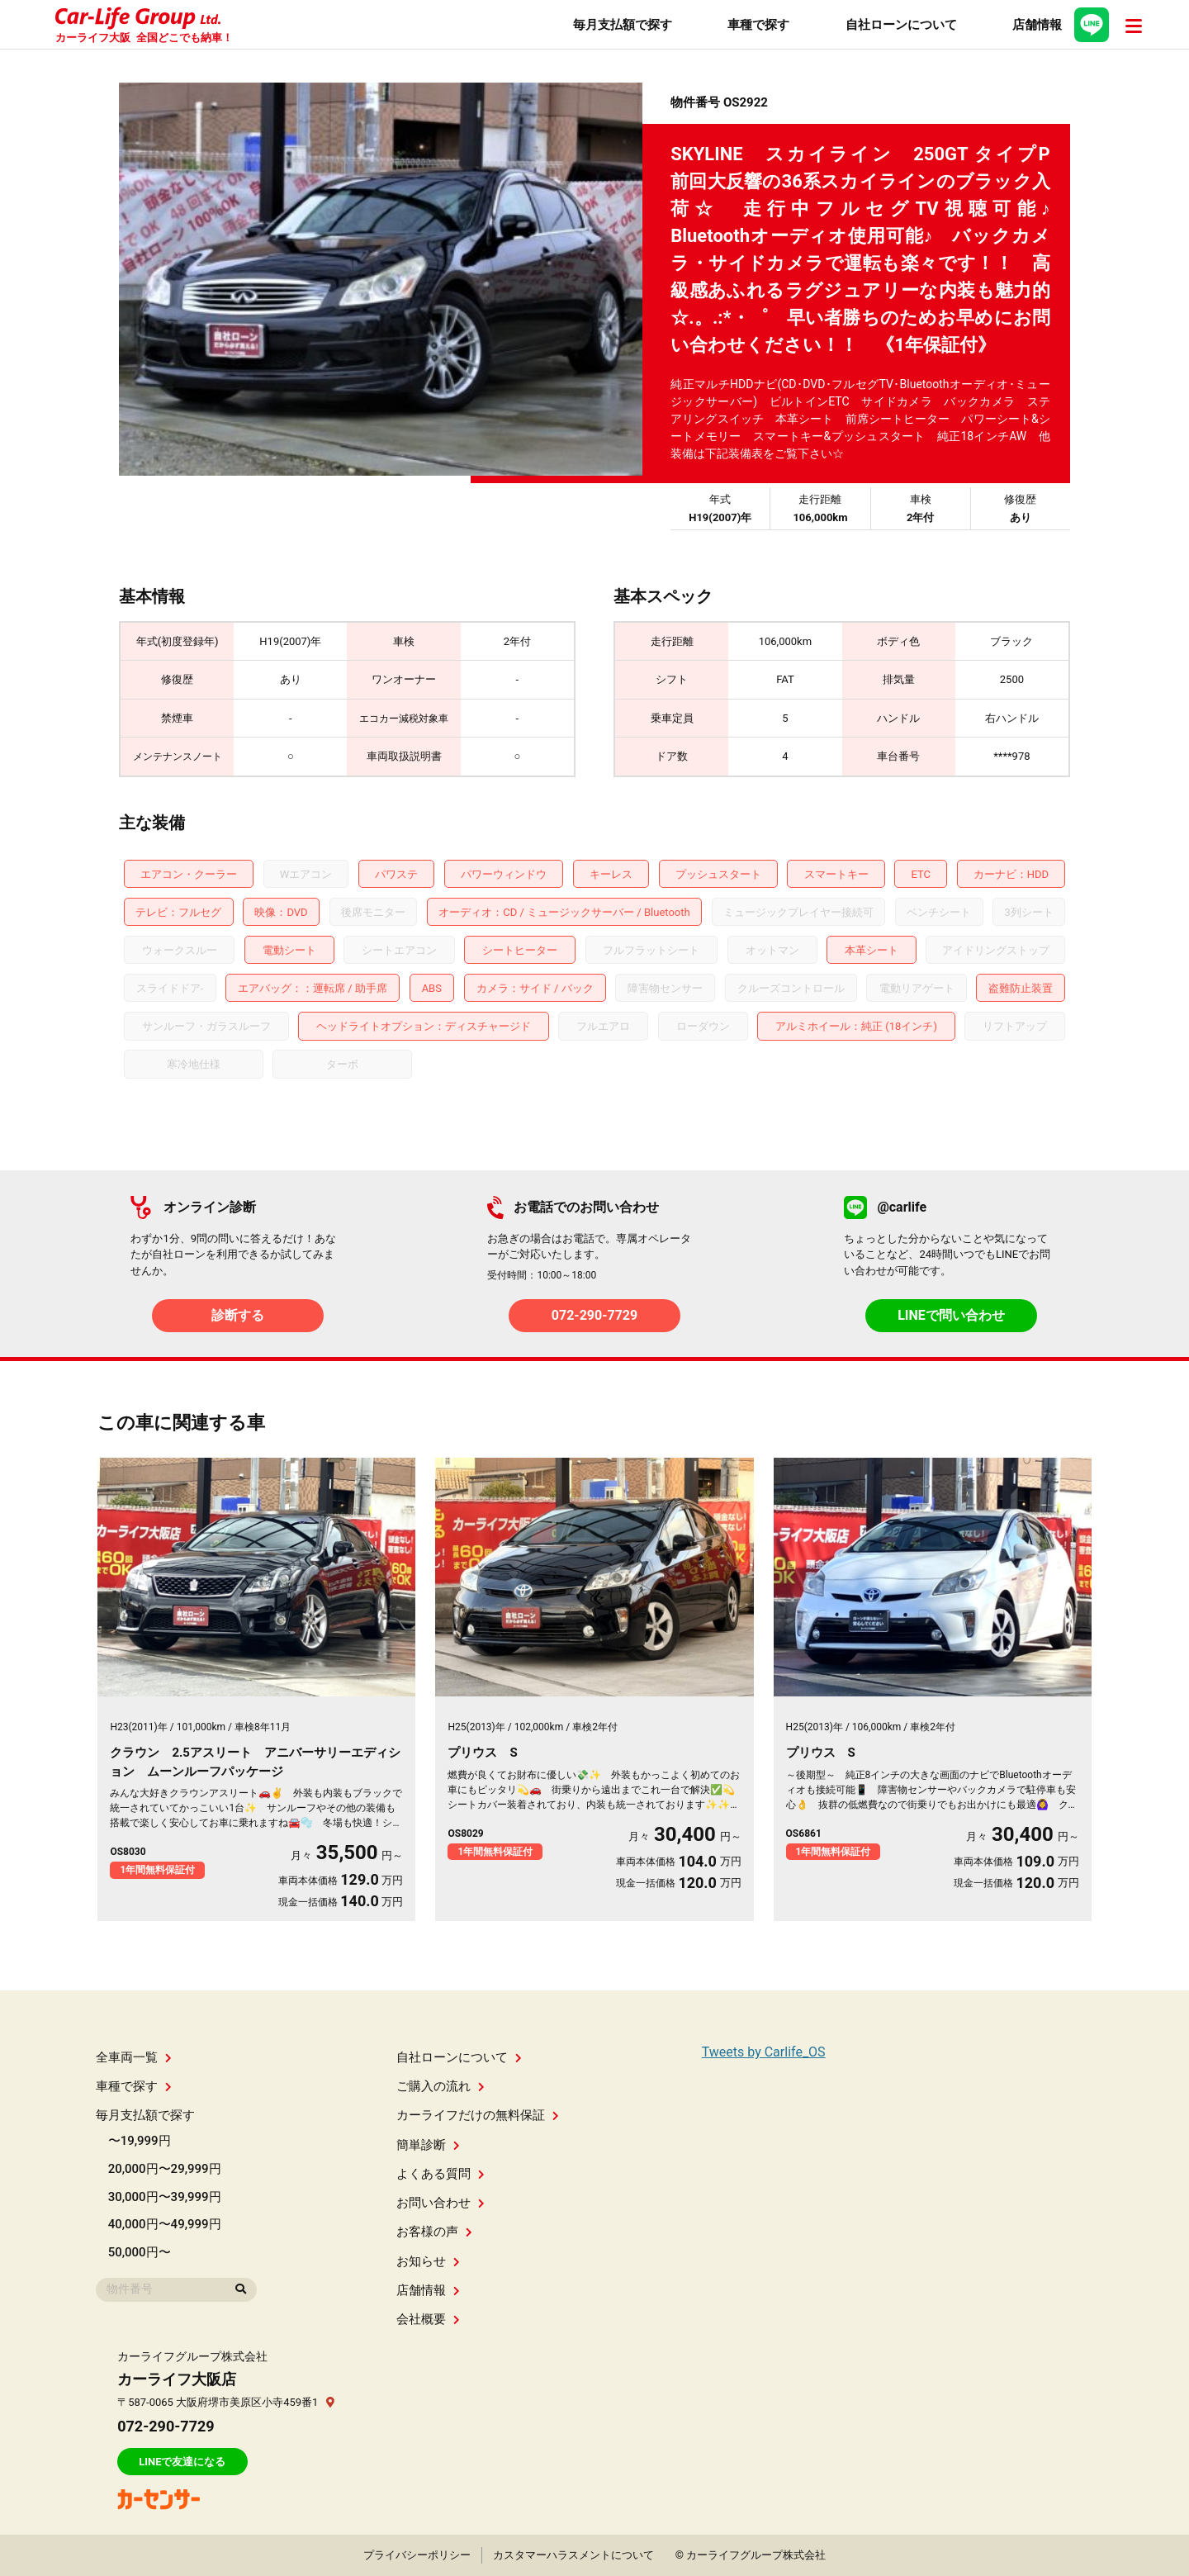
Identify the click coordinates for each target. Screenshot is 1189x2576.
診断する (237, 1315)
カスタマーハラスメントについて (573, 2555)
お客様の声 (434, 2231)
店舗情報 (428, 2290)
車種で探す (134, 2086)
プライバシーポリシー (417, 2555)
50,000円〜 (139, 2252)
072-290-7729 (594, 1315)
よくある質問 (440, 2173)
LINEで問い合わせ (951, 1315)
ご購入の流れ (440, 2086)
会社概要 (428, 2319)
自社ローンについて (459, 2057)
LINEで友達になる (182, 2461)
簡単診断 (428, 2144)
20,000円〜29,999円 (164, 2168)
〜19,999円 (139, 2140)
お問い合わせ (440, 2202)
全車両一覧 (134, 2057)
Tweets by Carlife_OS (764, 2052)
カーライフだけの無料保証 (477, 2115)
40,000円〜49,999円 (164, 2224)
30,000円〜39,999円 (164, 2196)
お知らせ (428, 2261)
